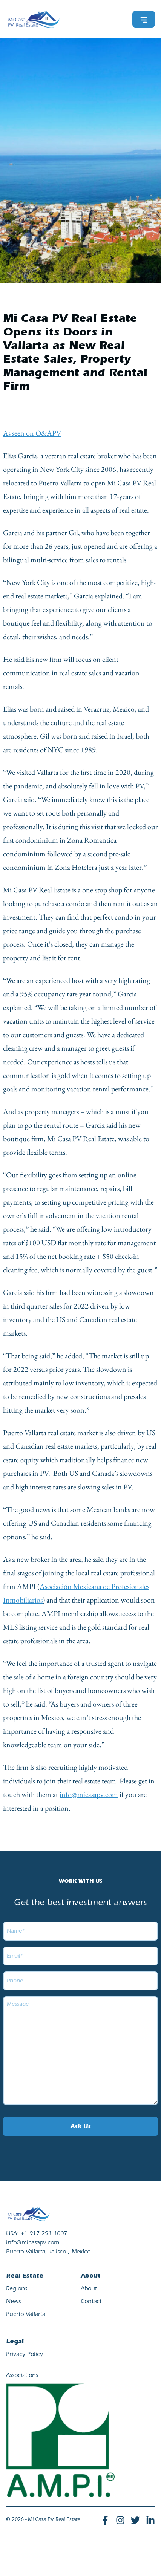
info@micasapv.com (89, 1794)
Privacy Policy (24, 2355)
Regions (16, 2289)
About (89, 2289)
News (13, 2302)
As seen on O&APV (32, 433)
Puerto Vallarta (25, 2315)
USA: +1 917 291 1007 (36, 2234)
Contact (91, 2302)
